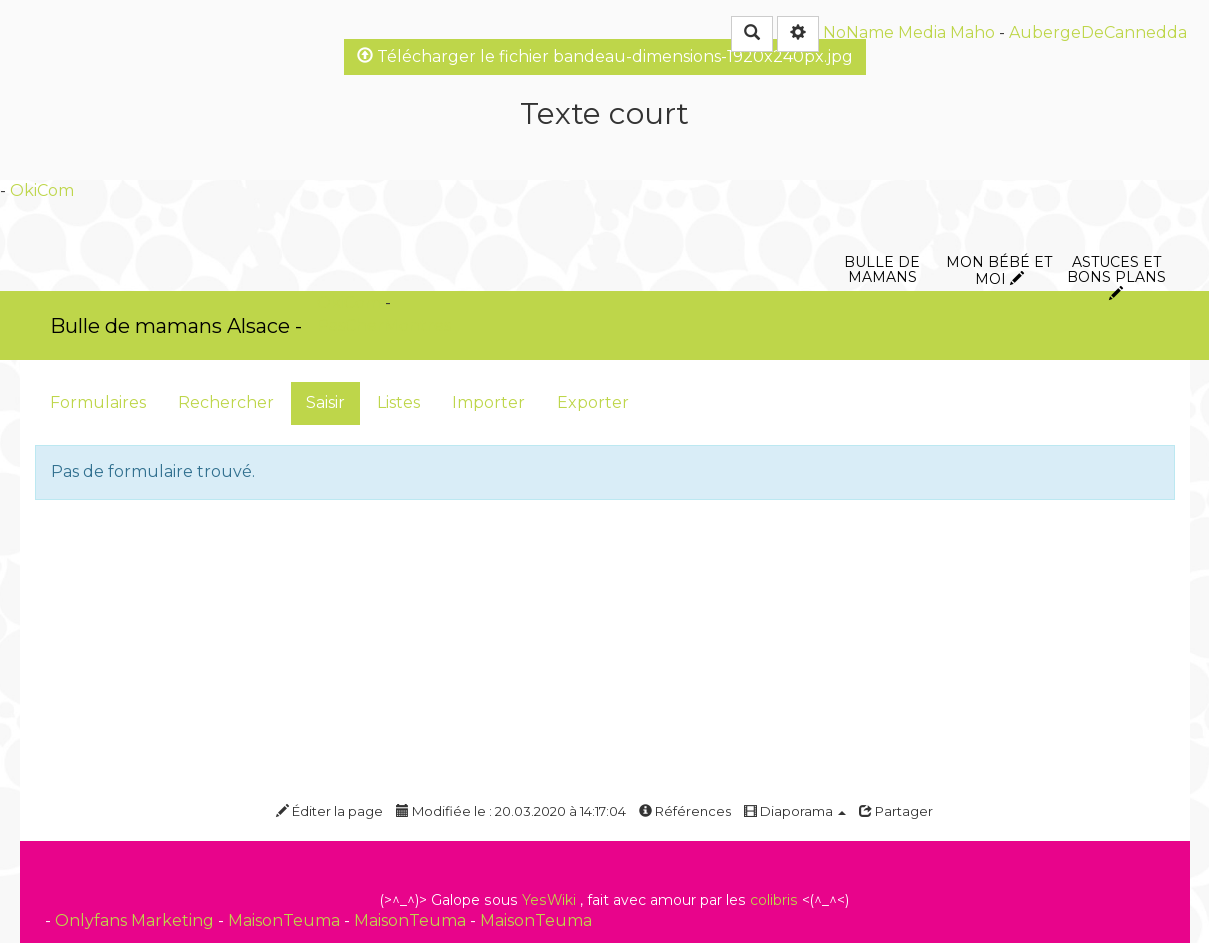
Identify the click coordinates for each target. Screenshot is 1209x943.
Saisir (325, 402)
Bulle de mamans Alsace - (176, 326)
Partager (896, 811)
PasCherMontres (384, 325)
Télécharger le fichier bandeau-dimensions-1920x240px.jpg (605, 56)
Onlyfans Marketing (136, 920)
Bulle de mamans (882, 154)
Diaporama (795, 811)
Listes (398, 402)
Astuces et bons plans (1116, 154)
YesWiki (549, 900)
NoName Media (884, 32)
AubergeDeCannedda (1098, 32)
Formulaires (98, 402)
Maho (972, 32)
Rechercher (226, 402)
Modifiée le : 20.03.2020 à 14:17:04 (511, 811)
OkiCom (42, 190)
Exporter (593, 402)
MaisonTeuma (286, 920)
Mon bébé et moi (999, 154)
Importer (488, 402)
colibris (774, 900)
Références (685, 811)
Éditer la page (329, 811)
